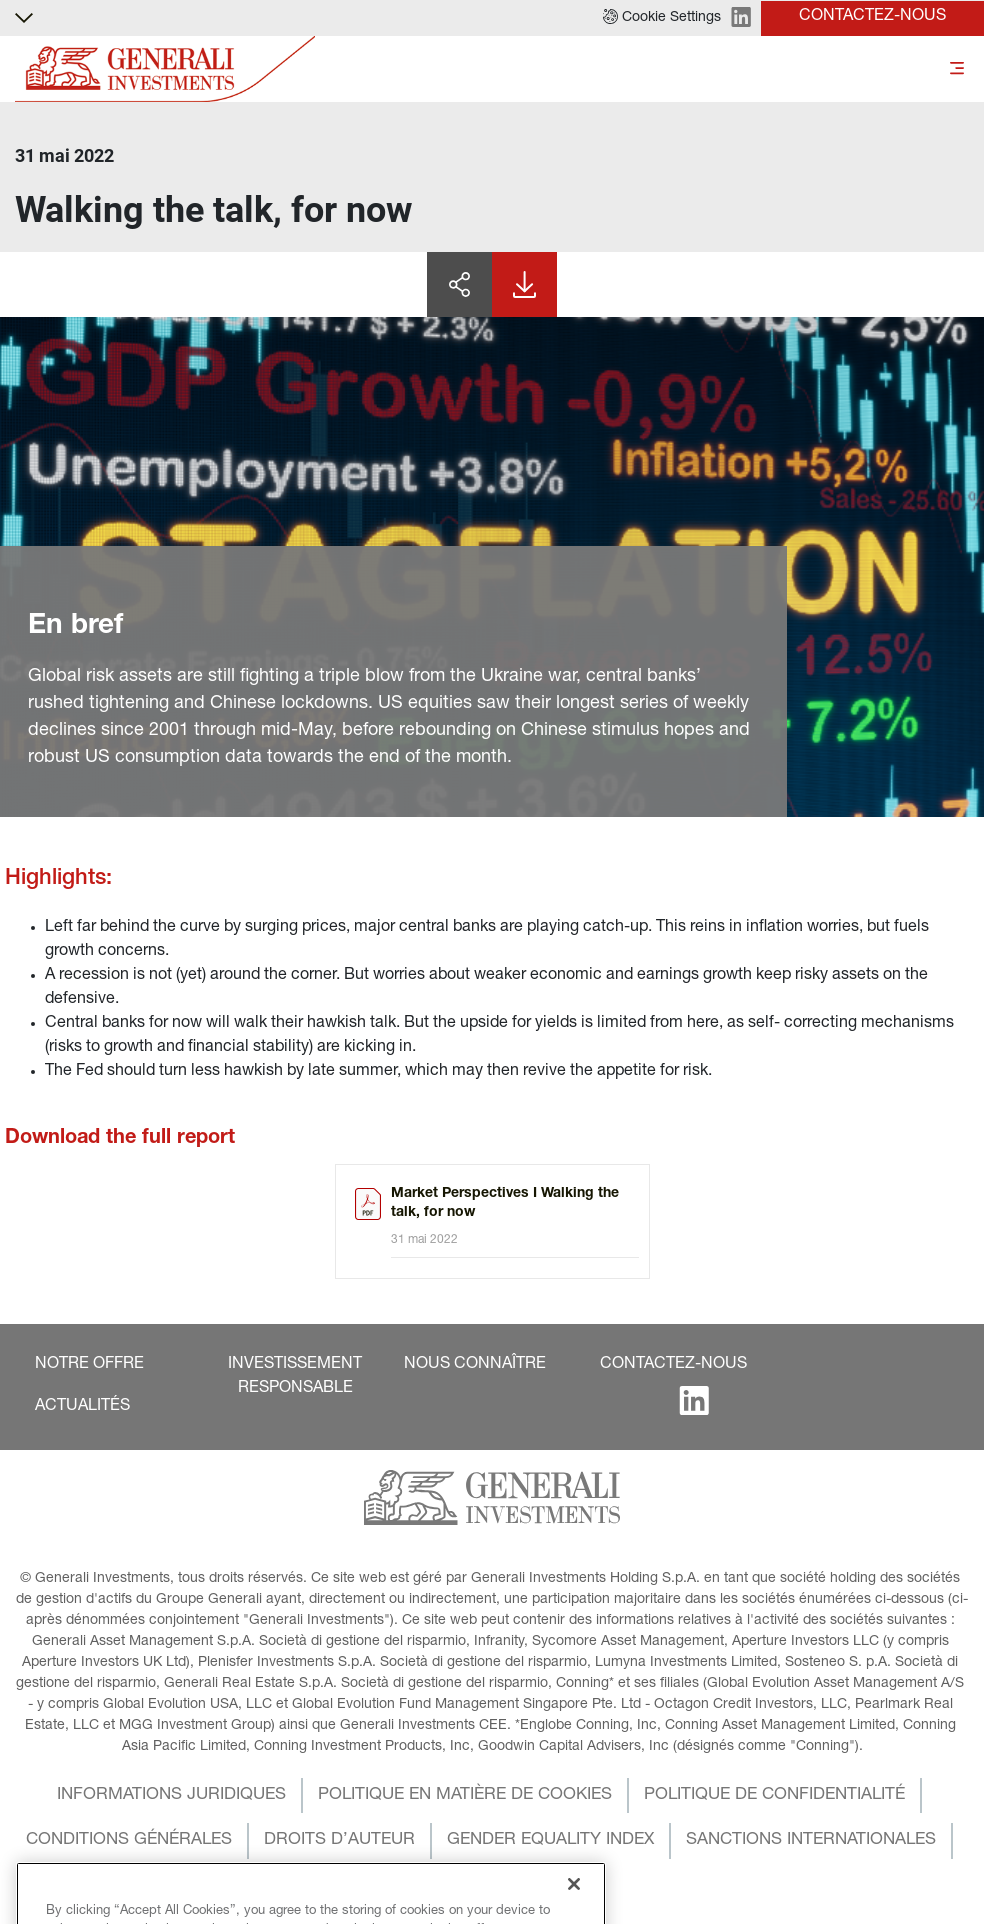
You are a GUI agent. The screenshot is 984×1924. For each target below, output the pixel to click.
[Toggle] (957, 69)
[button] (662, 18)
